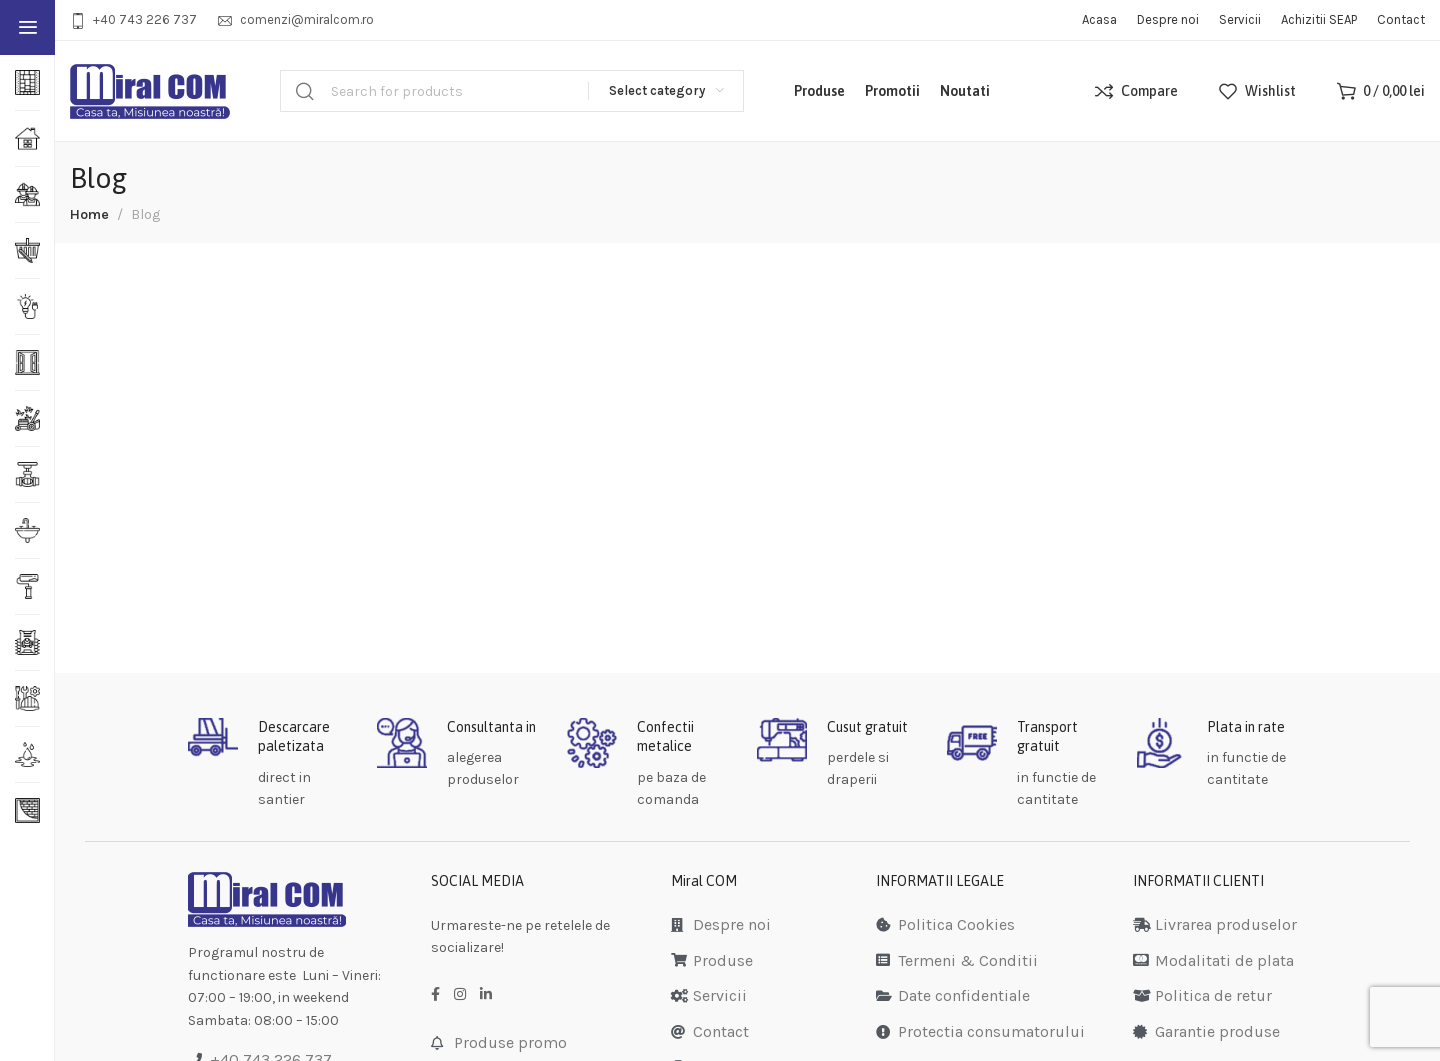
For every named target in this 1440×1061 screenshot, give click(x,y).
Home (89, 214)
